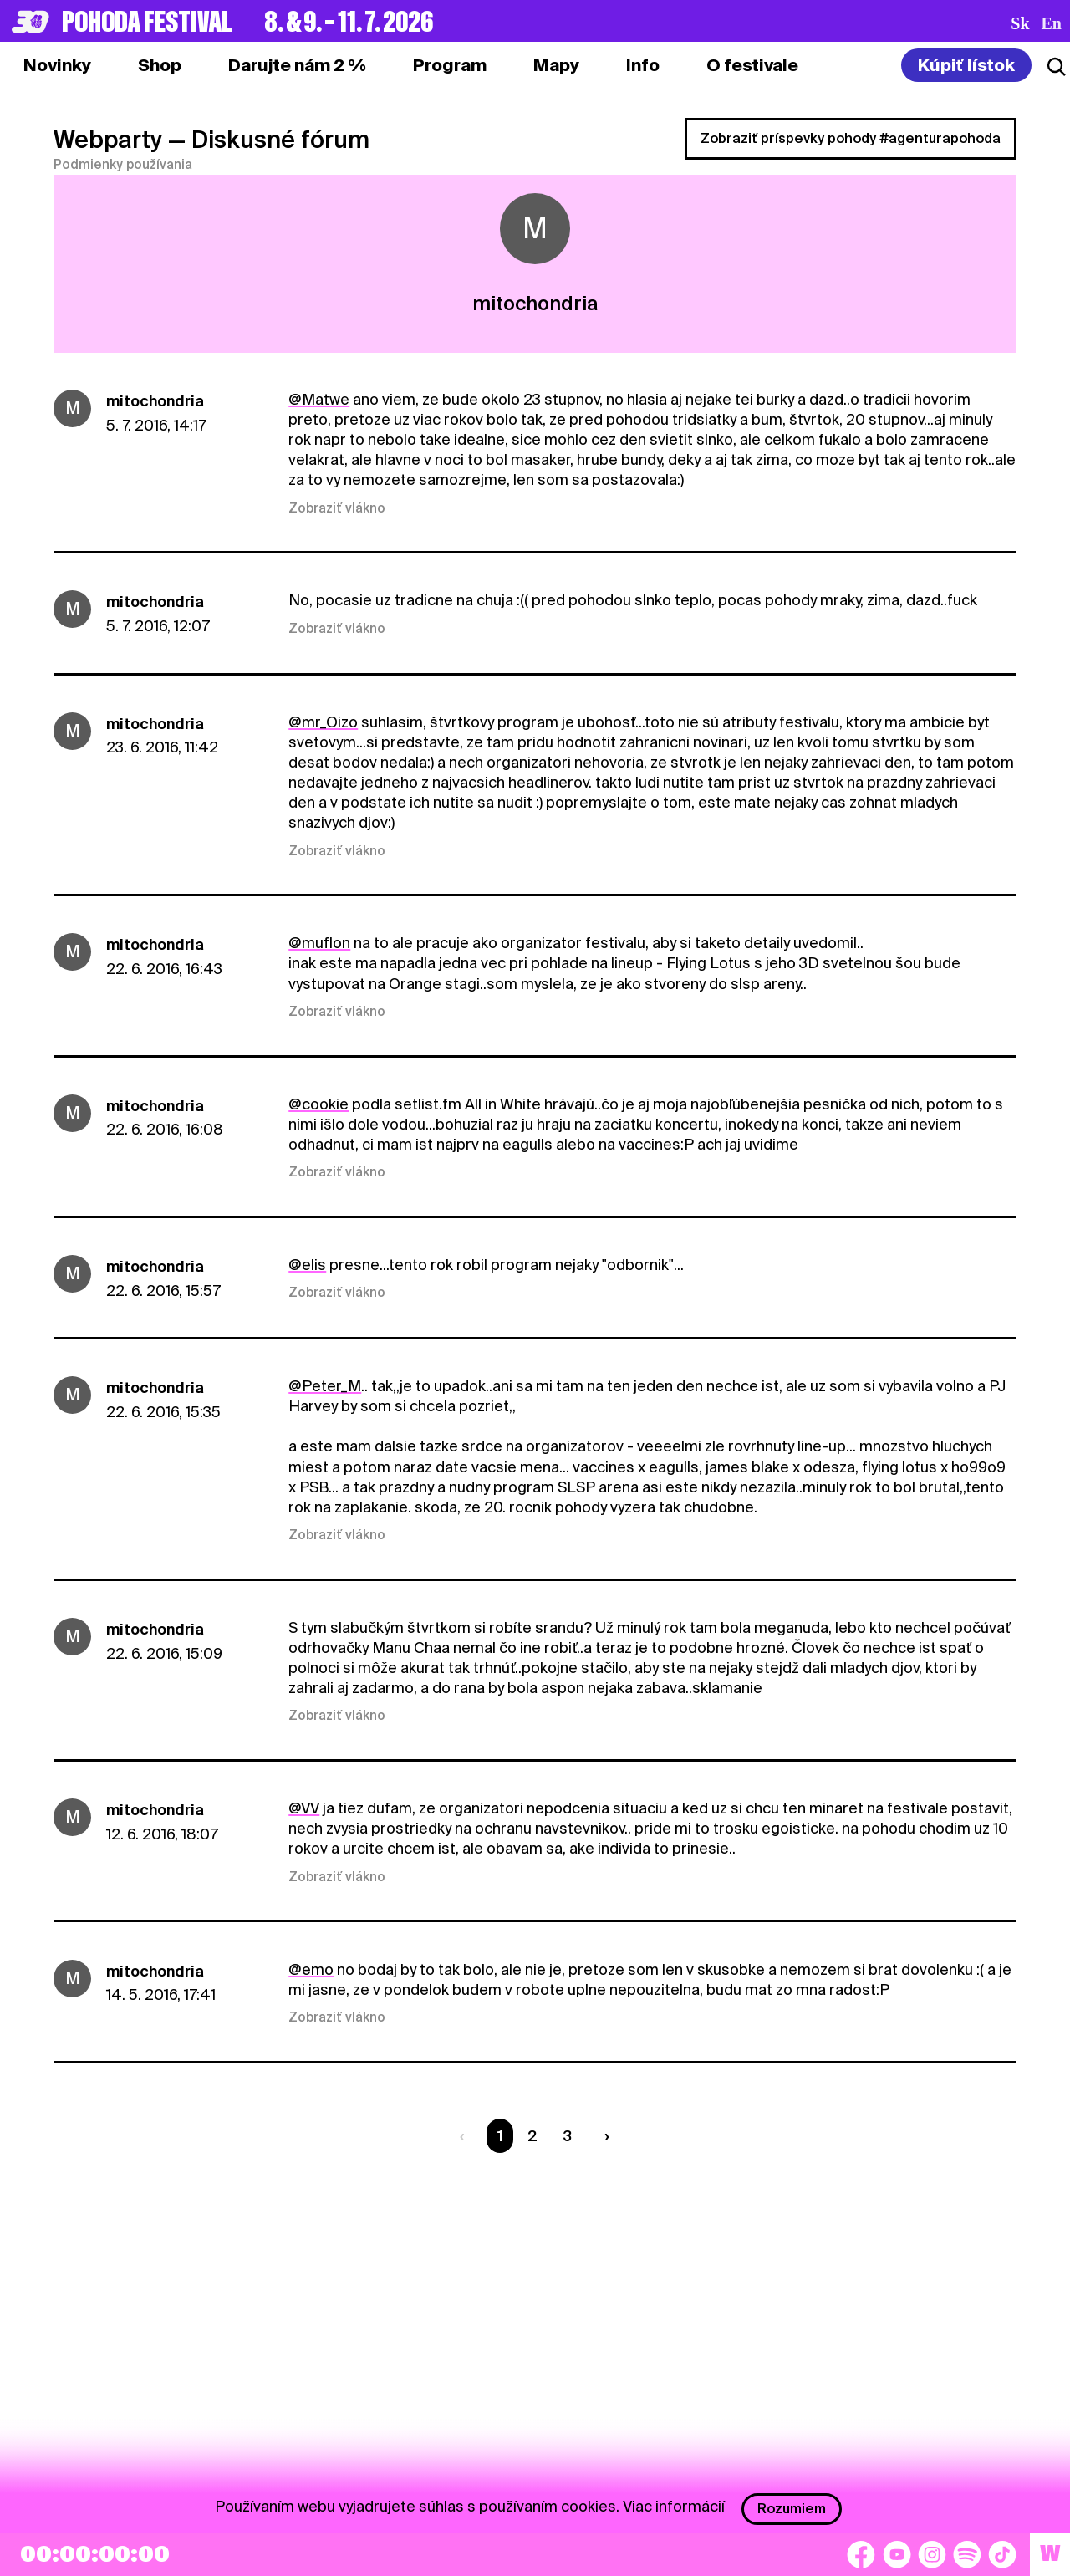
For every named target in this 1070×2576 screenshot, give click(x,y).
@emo (311, 1969)
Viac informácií (674, 2505)
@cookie (318, 1104)
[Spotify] (967, 2554)
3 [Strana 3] (567, 2136)
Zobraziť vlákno (336, 508)
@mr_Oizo (323, 722)
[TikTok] (1002, 2554)
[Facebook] (861, 2554)
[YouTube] (897, 2554)
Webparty (108, 139)
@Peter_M (324, 1386)
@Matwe (318, 399)
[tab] (160, 65)
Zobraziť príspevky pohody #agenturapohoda (851, 138)
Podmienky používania (123, 164)
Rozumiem (791, 2509)
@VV (303, 1808)
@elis (307, 1264)
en (1052, 23)
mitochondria (155, 401)
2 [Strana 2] (532, 2136)
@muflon (319, 942)
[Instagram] (932, 2554)
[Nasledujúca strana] (603, 2136)
